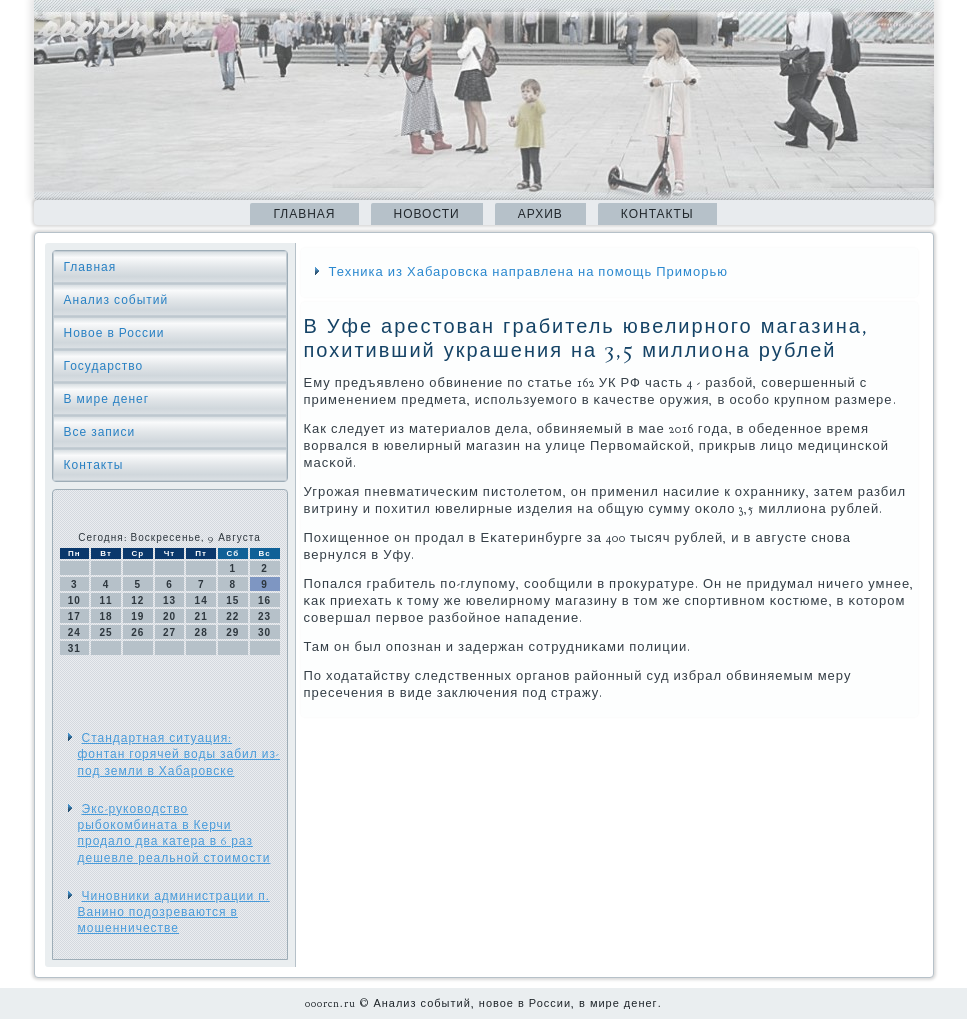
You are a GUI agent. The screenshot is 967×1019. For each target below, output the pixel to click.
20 (169, 616)
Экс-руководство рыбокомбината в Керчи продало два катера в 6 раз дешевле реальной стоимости (174, 833)
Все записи (100, 432)
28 (201, 632)
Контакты (657, 214)
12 (137, 600)
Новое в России (114, 333)
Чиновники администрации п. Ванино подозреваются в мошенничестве (174, 912)
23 (264, 616)
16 (264, 600)
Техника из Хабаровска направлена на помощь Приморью (529, 272)
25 (105, 632)
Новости (427, 214)
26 (137, 632)
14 (201, 600)
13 (169, 600)
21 (201, 616)
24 (74, 632)
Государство (104, 366)
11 (105, 600)
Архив (540, 214)
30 (264, 632)
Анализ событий (116, 300)
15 (232, 600)
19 (137, 616)
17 (74, 616)
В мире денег (107, 399)
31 (74, 648)
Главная (304, 214)
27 (169, 632)
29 (232, 632)
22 (232, 616)
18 (105, 616)
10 (74, 600)
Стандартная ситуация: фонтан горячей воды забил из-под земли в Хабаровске (179, 754)
